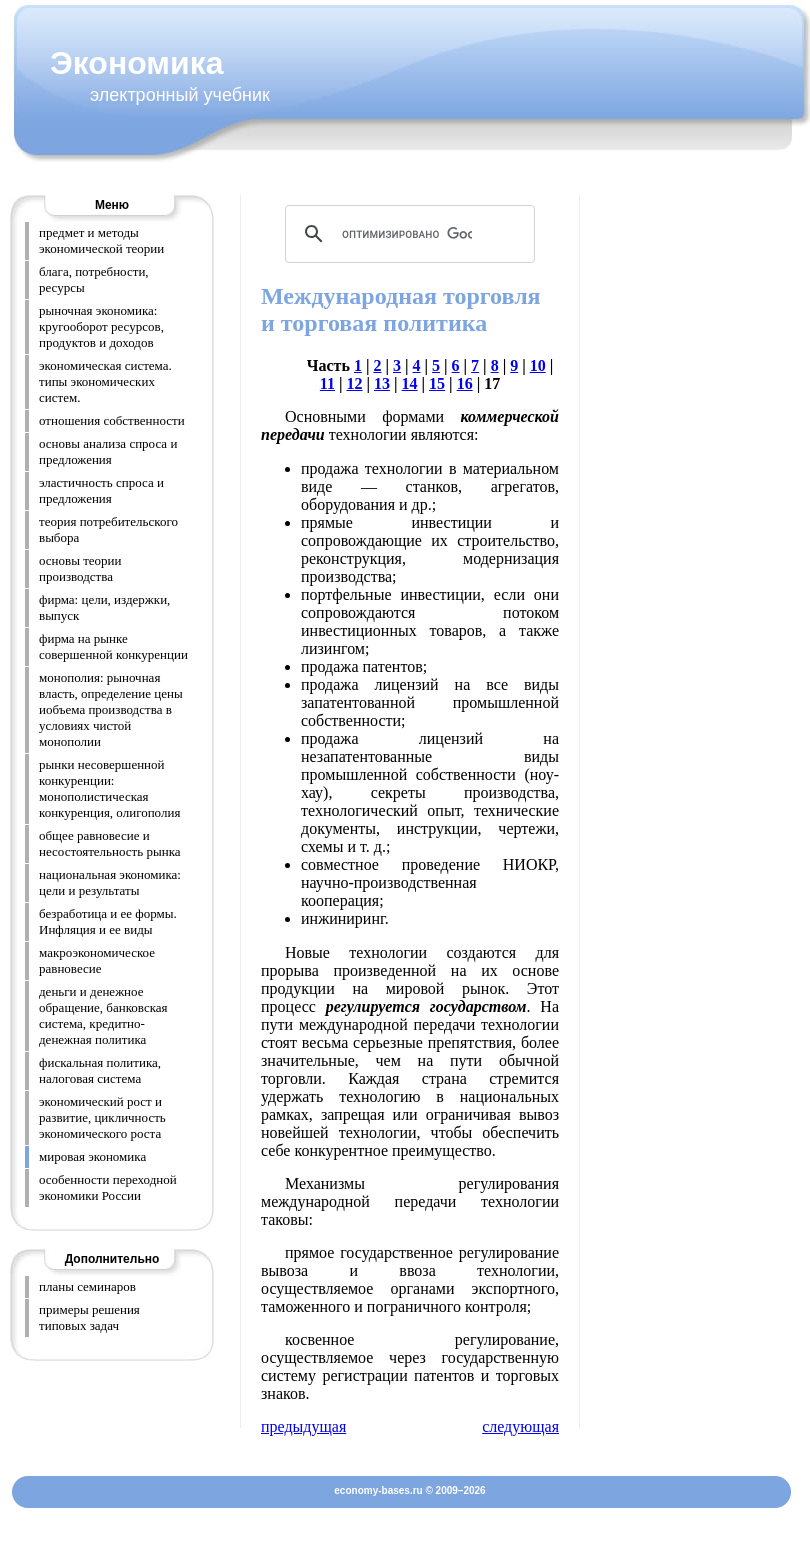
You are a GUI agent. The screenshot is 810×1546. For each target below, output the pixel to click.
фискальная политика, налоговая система (100, 1070)
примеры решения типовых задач (89, 1317)
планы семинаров (87, 1286)
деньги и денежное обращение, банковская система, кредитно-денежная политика (103, 1015)
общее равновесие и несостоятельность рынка (110, 843)
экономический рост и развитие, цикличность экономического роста (102, 1117)
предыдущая (303, 1426)
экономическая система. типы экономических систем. (105, 381)
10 (538, 365)
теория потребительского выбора (108, 529)
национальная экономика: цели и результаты (110, 882)
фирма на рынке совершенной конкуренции (113, 646)
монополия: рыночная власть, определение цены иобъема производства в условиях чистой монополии (111, 709)
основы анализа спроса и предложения (108, 451)
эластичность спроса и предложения (101, 490)
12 (355, 383)
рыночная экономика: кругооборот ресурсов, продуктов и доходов (101, 326)
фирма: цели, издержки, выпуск (104, 607)
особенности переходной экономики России (108, 1187)
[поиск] (407, 234)
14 (410, 383)
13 (382, 383)
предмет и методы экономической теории (101, 240)
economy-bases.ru (378, 1490)
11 (327, 383)
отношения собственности (112, 420)
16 (465, 383)
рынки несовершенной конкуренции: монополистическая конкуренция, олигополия (109, 788)
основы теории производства (80, 568)
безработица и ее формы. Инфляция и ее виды (108, 921)
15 (437, 383)
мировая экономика (92, 1156)
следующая (520, 1426)
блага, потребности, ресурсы (94, 279)
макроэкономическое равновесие (97, 960)
